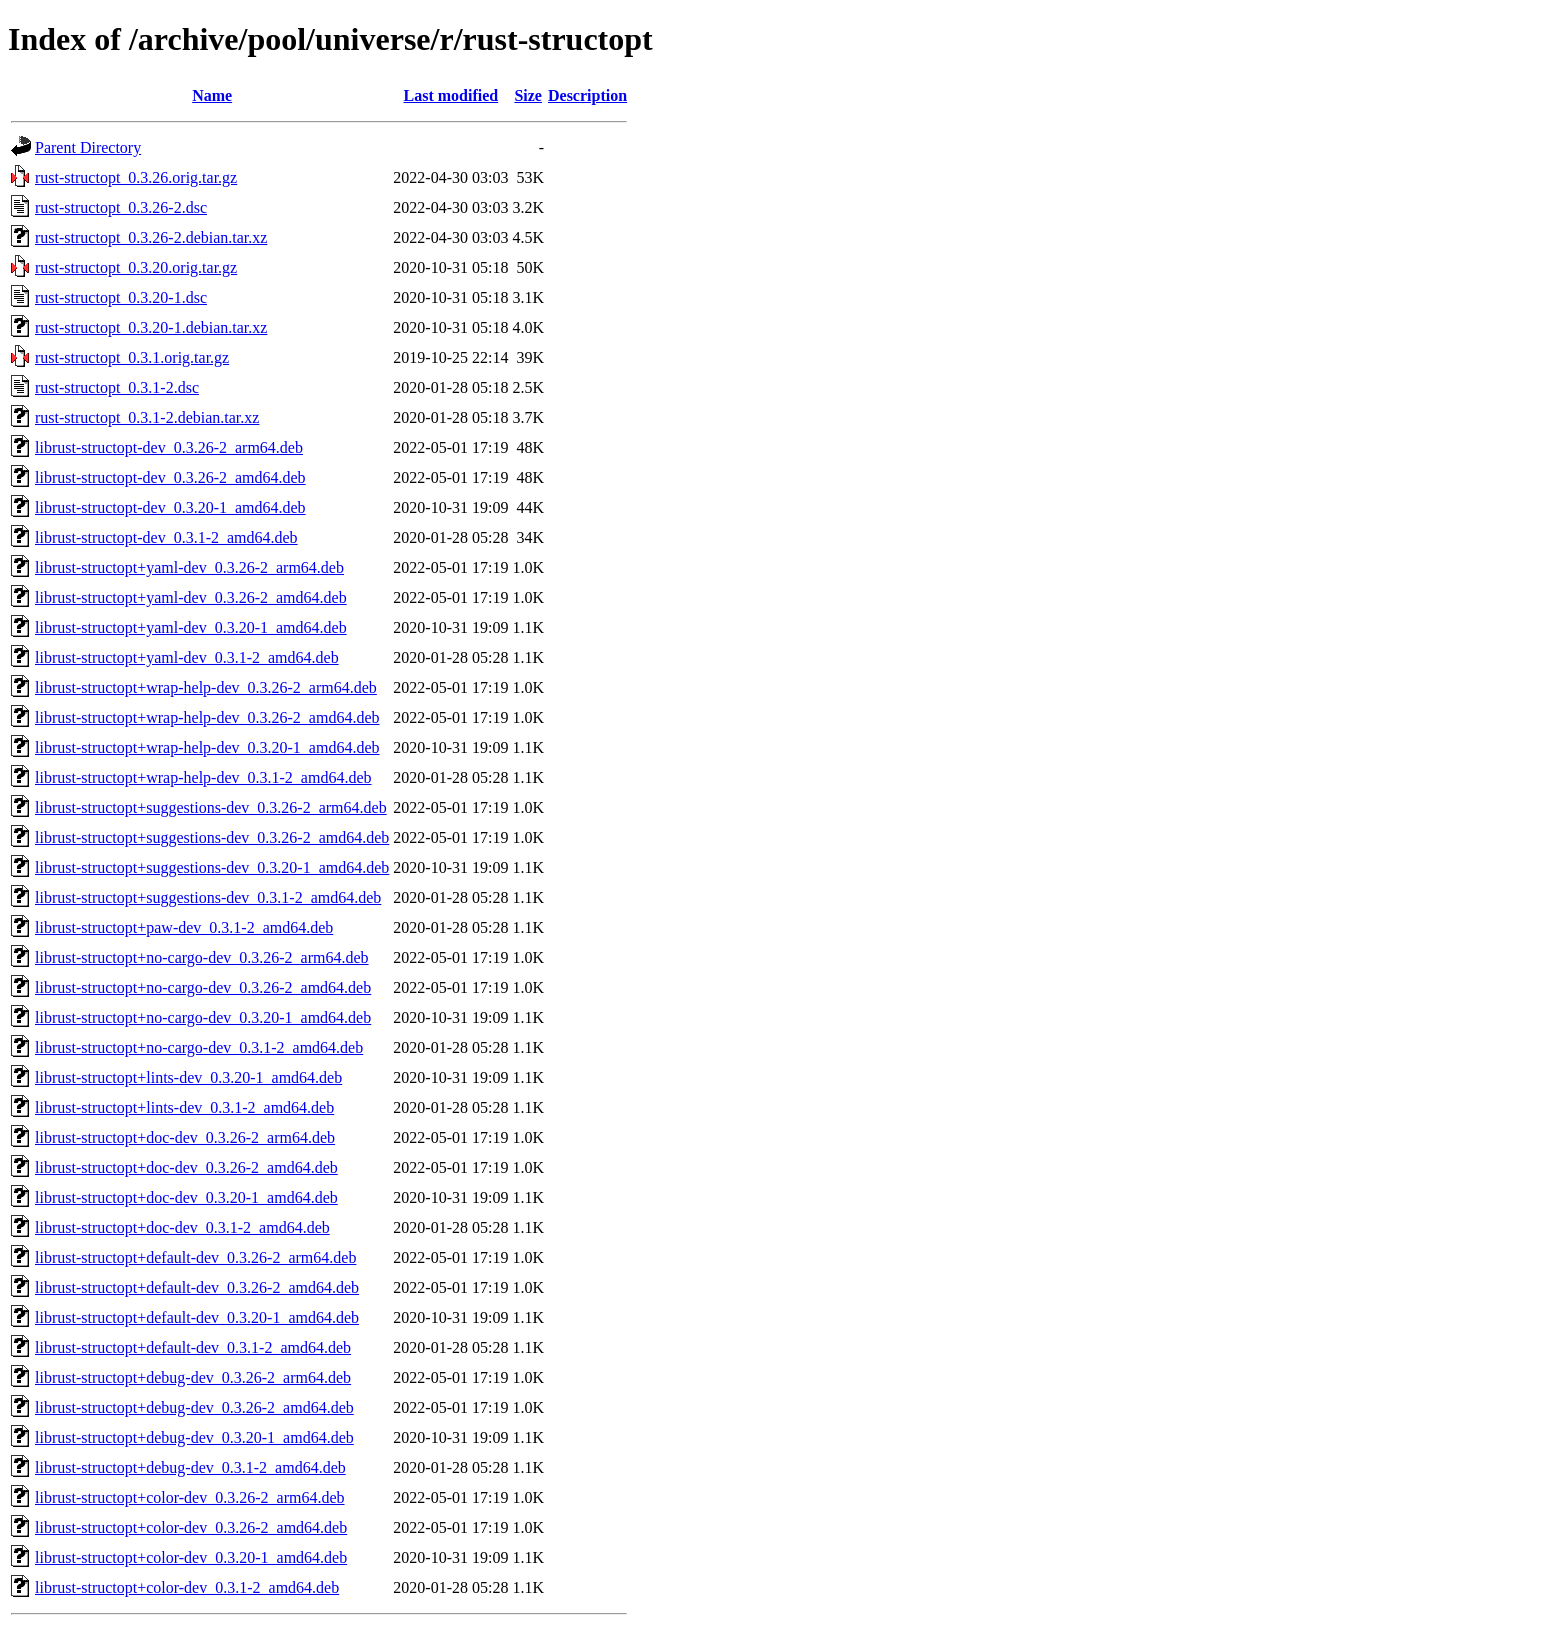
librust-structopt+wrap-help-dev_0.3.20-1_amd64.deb (207, 747)
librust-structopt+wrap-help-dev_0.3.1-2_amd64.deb (203, 777)
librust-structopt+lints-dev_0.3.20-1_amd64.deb (188, 1077)
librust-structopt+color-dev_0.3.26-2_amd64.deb (191, 1527)
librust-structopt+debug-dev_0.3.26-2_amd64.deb (194, 1407)
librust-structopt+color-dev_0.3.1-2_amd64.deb (187, 1587)
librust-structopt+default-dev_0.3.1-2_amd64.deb (193, 1347)
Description (587, 95)
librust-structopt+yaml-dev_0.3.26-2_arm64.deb (189, 567)
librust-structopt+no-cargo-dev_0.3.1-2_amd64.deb (199, 1047)
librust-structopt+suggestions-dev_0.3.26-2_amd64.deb (212, 837)
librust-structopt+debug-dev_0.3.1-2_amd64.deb (190, 1467)
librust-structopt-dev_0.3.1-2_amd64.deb (166, 537)
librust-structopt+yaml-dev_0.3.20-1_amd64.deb (191, 627)
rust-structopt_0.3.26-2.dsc (121, 207)
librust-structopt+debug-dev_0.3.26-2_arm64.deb (193, 1377)
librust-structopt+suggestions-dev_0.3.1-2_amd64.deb (208, 897)
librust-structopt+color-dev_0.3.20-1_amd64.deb (191, 1557)
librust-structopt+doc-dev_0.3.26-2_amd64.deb (186, 1167)
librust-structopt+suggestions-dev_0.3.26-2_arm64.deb (211, 807)
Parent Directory (88, 147)
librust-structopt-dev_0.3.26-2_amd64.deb (170, 477)
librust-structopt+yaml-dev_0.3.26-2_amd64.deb (191, 597)
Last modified (451, 95)
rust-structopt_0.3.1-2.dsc (117, 387)
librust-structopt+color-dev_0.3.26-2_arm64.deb (190, 1497)
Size (528, 95)
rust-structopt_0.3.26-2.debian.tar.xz (151, 237)
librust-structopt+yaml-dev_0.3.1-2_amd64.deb (187, 657)
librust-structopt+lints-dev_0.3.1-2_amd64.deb (184, 1107)
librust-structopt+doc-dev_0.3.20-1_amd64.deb (186, 1197)
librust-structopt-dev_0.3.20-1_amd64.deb (170, 507)
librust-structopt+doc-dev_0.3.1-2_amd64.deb (182, 1227)
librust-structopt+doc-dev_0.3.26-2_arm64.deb (185, 1137)
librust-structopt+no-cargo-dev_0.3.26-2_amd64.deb (203, 987)
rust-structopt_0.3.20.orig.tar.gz (136, 267)
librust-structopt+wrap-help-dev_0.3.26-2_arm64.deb (206, 687)
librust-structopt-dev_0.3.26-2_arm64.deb (169, 447)
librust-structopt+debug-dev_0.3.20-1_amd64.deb (194, 1437)
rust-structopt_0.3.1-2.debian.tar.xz (147, 417)
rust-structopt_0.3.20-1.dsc (121, 297)
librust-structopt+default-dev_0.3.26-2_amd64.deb (197, 1287)
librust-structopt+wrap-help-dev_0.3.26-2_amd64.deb (207, 717)
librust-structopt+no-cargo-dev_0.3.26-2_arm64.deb (202, 957)
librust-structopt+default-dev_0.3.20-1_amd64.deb (197, 1317)
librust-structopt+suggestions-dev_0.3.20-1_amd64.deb (212, 867)
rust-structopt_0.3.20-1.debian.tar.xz (151, 327)
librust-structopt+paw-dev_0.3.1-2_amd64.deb (184, 927)
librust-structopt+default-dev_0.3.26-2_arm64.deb (195, 1257)
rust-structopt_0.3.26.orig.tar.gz (136, 177)
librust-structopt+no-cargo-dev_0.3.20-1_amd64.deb (203, 1017)
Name (212, 95)
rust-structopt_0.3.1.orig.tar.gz (132, 357)
